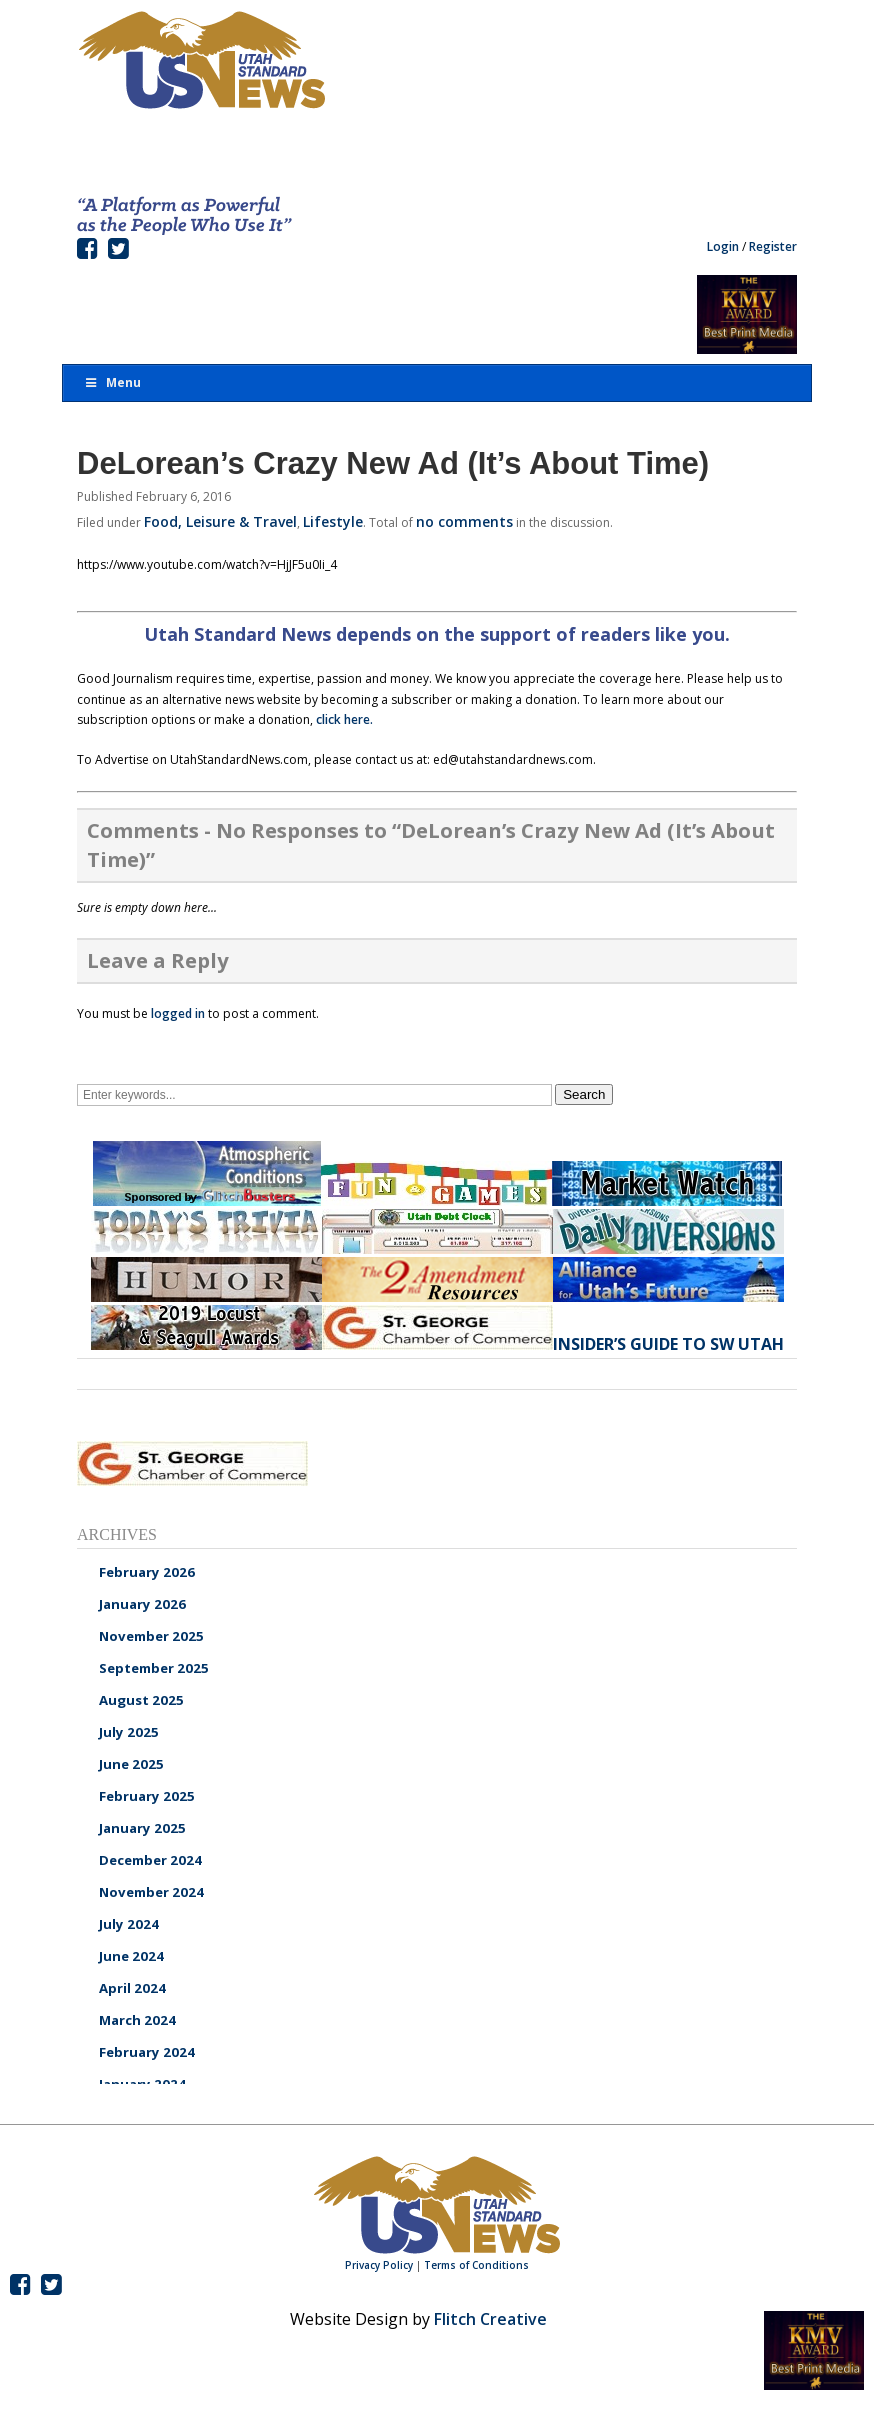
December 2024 (150, 1860)
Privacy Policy (379, 2265)
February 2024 (147, 2052)
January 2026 (142, 1604)
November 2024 (151, 1892)
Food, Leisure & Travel (220, 521)
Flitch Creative (490, 2319)
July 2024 (129, 1924)
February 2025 (147, 1796)
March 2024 (137, 2020)
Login (723, 246)
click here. (344, 719)
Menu (112, 382)
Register (773, 246)
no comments (464, 521)
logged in (178, 1013)
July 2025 (129, 1732)
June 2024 (131, 1956)
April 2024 (132, 1988)
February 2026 (147, 1572)
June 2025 (131, 1764)
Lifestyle (333, 521)
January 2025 (142, 1828)
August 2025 (141, 1700)
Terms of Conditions (476, 2265)
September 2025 (154, 1668)
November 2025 (151, 1636)
